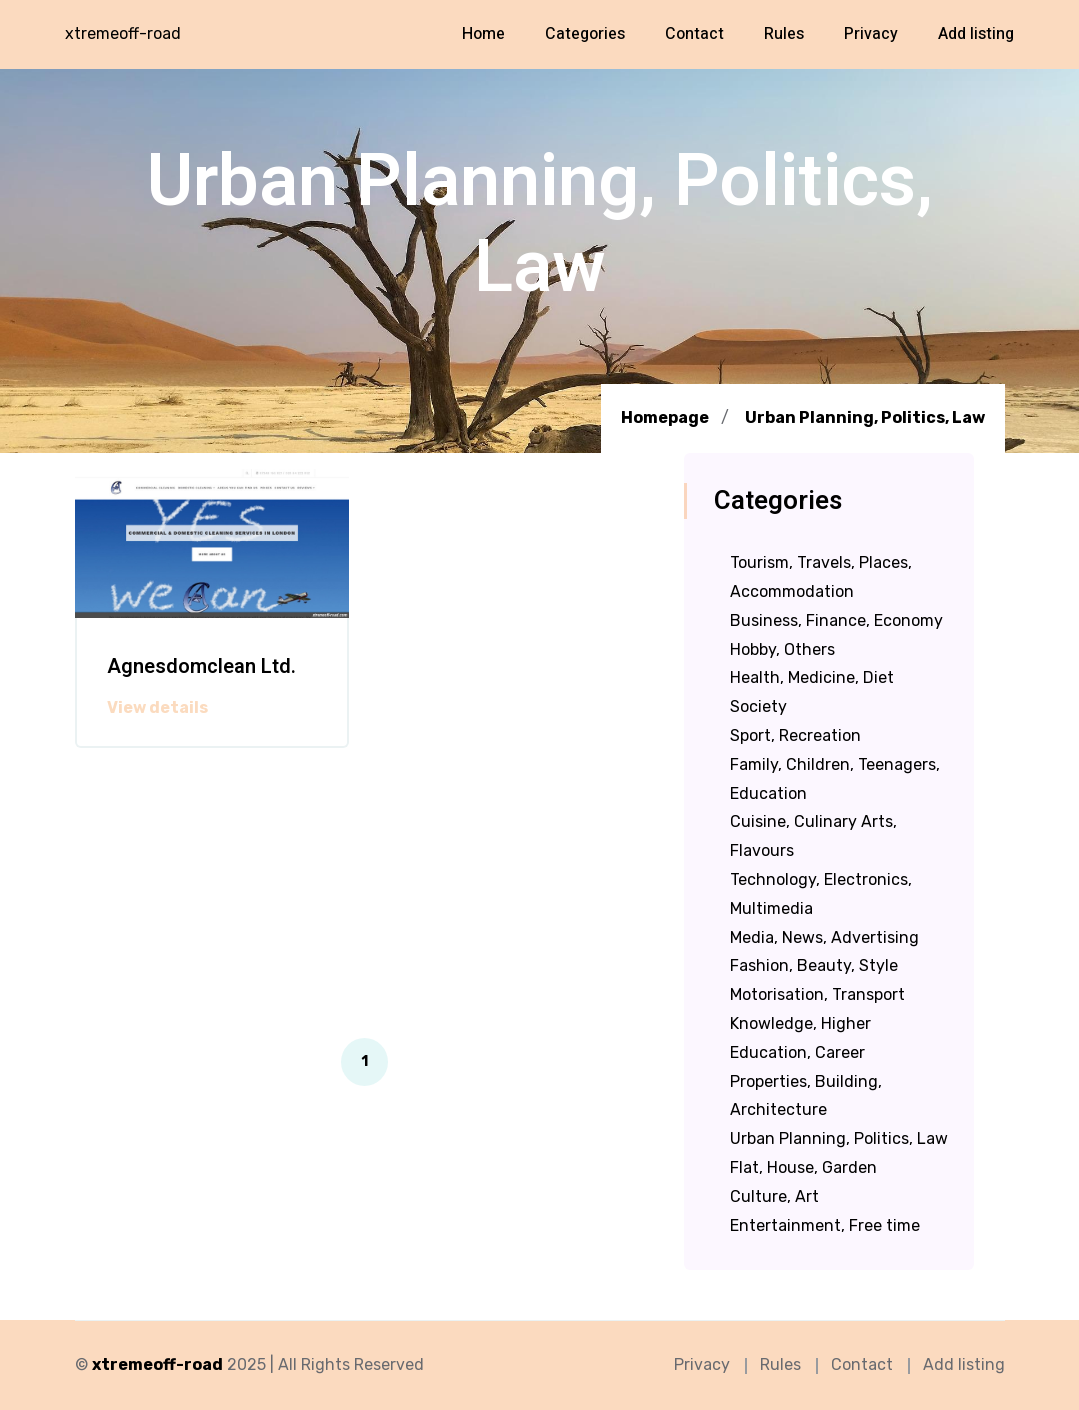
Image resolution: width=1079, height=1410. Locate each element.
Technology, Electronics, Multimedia (821, 894)
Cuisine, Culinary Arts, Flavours (813, 836)
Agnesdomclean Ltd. (201, 667)
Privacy (871, 34)
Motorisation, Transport (817, 994)
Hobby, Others (782, 649)
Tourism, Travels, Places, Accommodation (821, 577)
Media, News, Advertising (824, 937)
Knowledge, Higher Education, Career (800, 1038)
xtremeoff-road (123, 33)
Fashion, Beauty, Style (814, 965)
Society (758, 706)
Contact (694, 34)
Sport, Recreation (795, 735)
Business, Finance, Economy (836, 620)
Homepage (665, 417)
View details (157, 708)
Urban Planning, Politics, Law (865, 418)
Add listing (976, 34)
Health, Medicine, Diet (812, 677)
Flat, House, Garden (803, 1167)
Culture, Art (774, 1196)
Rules (784, 34)
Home (483, 34)
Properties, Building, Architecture (806, 1096)
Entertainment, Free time (825, 1225)
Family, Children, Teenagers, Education (835, 779)
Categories (585, 34)
